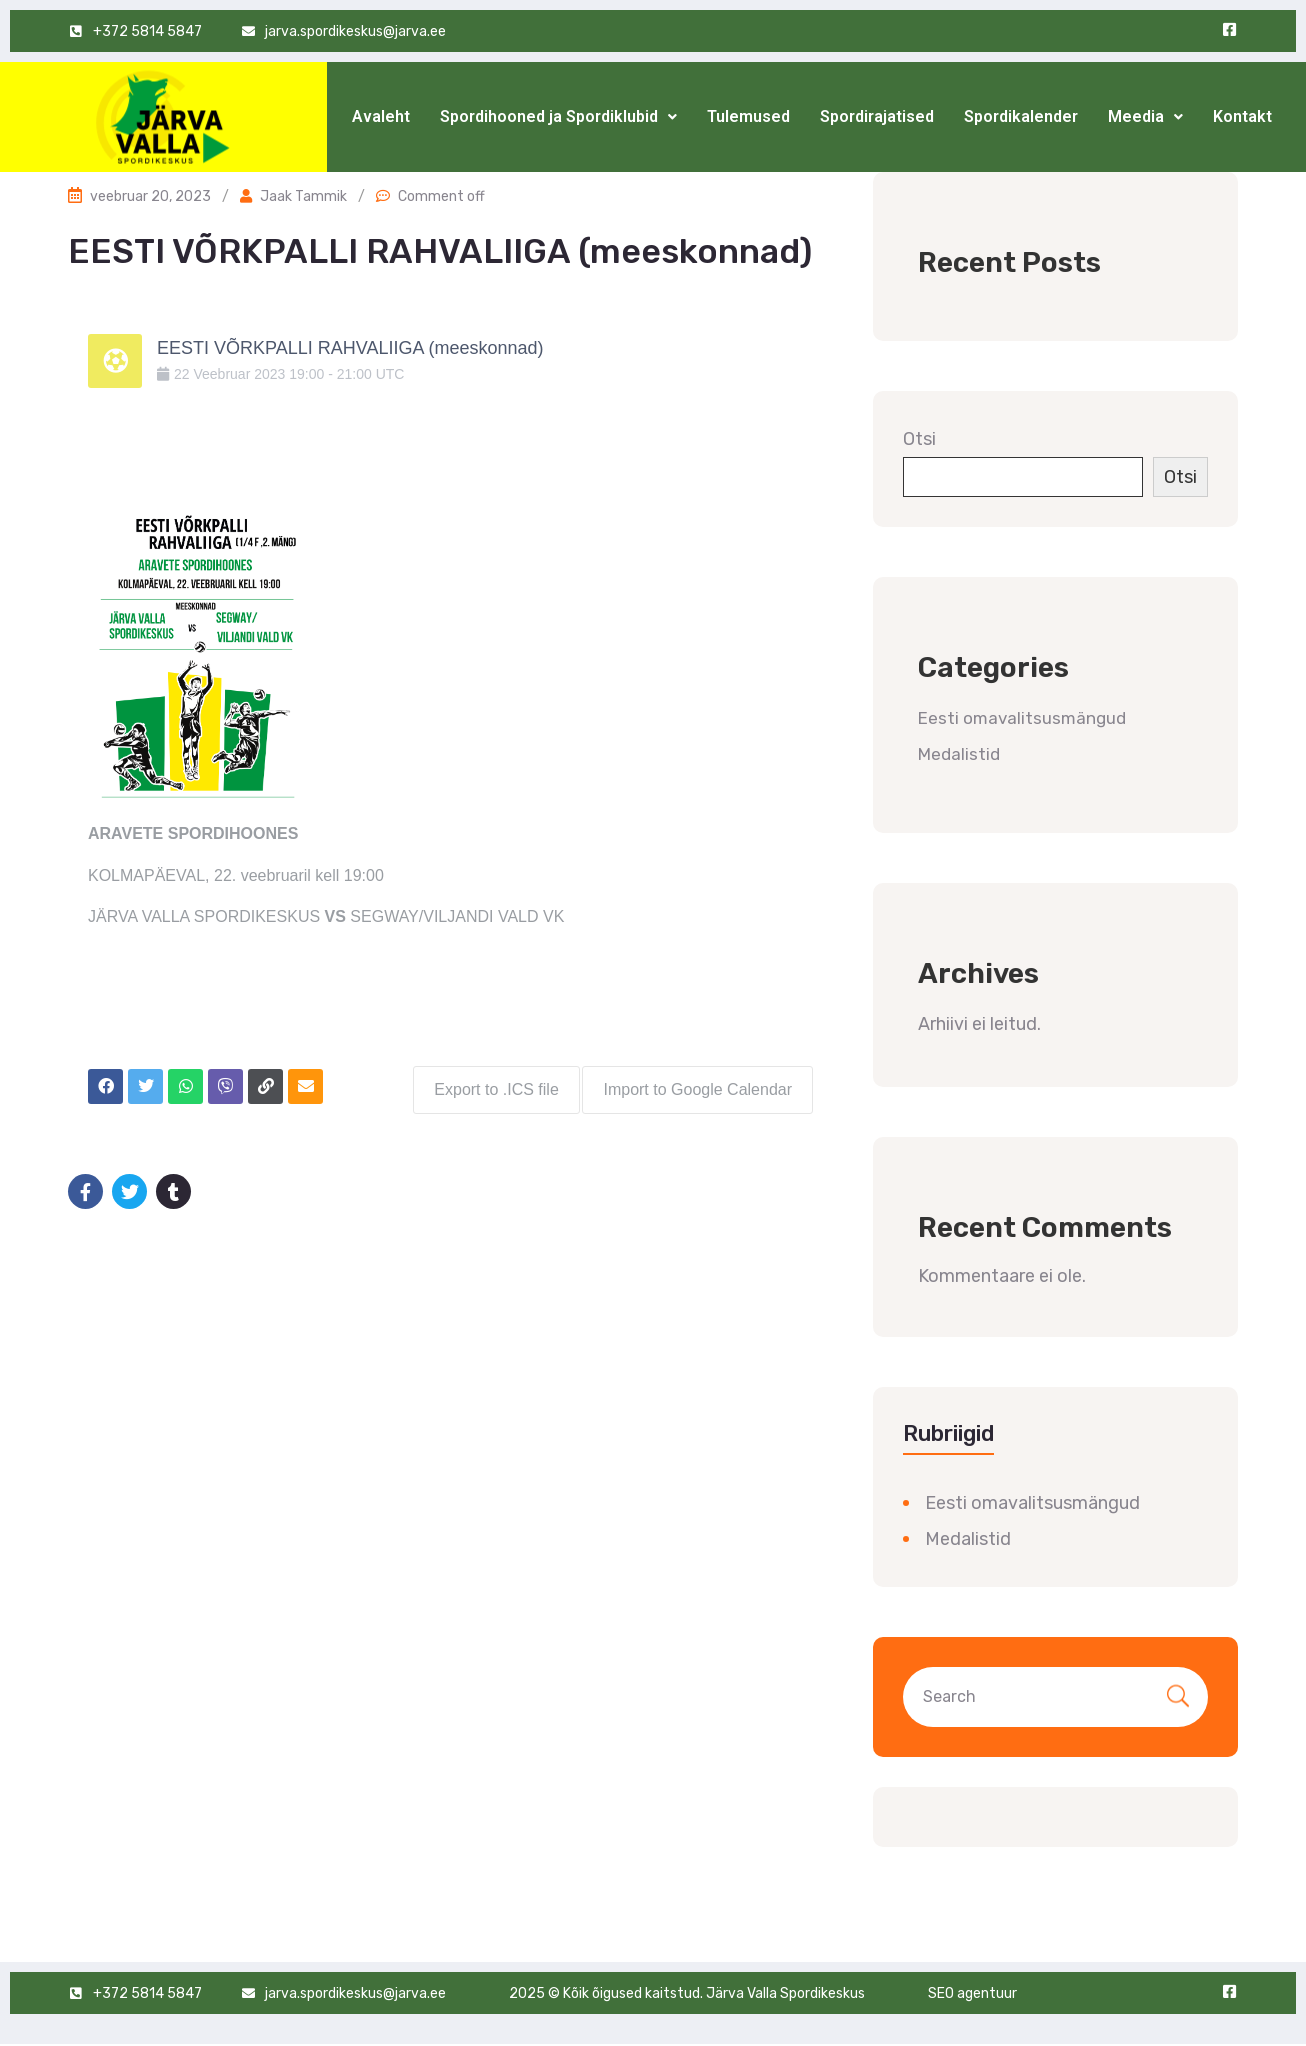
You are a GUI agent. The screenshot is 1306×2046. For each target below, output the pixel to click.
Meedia (1145, 116)
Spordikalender (1021, 116)
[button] (558, 117)
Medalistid (959, 754)
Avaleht (381, 116)
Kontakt (1242, 116)
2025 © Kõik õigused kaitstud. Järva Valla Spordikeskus (687, 1993)
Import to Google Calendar (697, 1082)
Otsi (919, 439)
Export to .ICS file (489, 1082)
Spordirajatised (877, 116)
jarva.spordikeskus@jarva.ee (355, 1993)
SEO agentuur (972, 1993)
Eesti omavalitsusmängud (1022, 718)
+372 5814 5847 (147, 1993)
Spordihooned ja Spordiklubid (558, 116)
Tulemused (748, 116)
